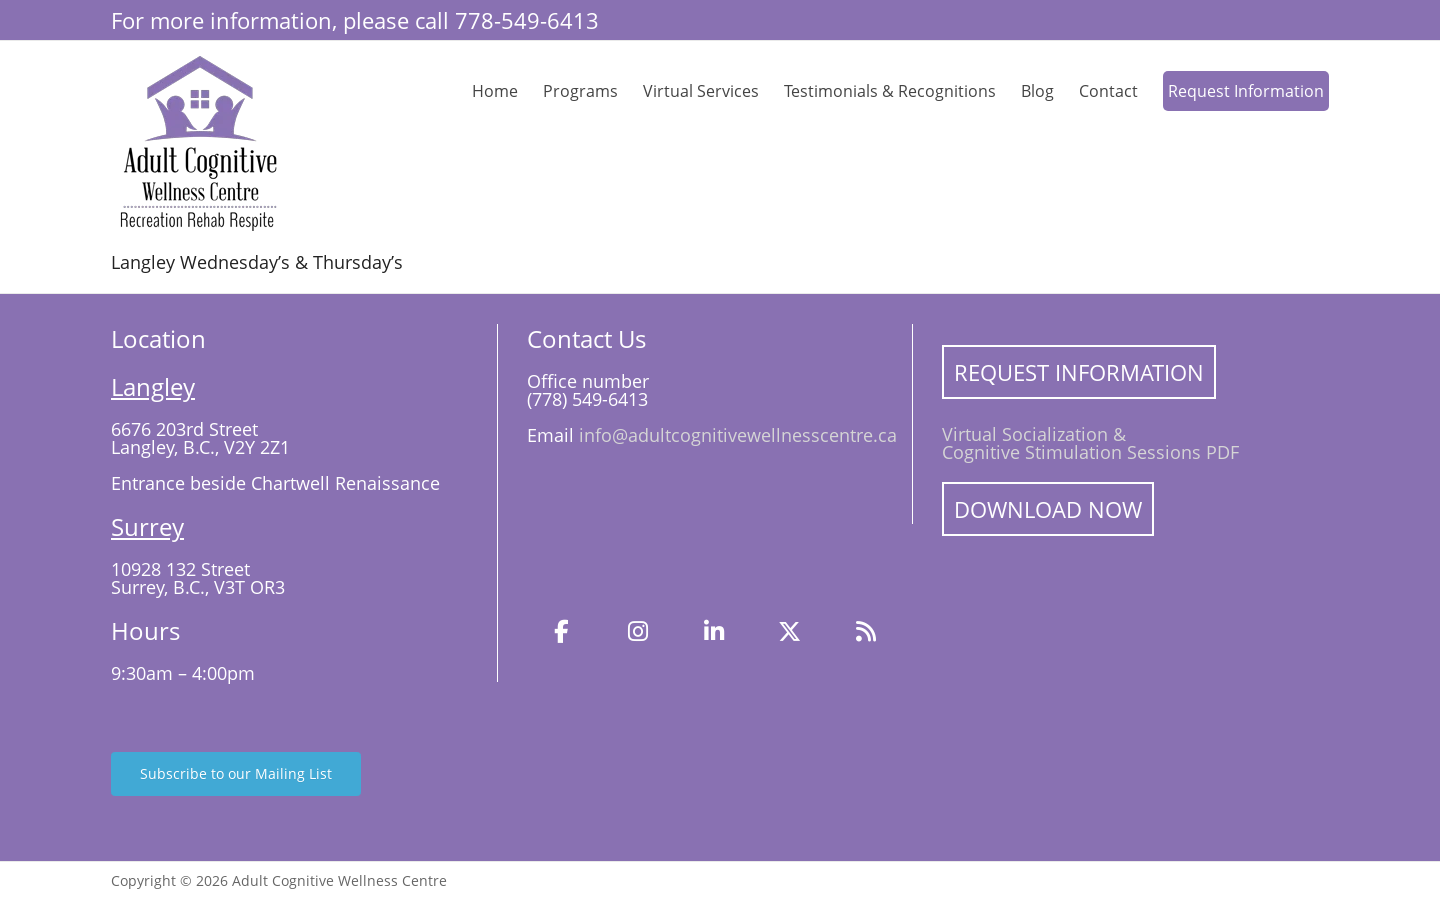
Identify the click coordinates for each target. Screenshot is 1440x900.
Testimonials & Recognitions (890, 91)
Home (495, 91)
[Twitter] (790, 632)
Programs (580, 91)
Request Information (1246, 91)
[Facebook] (562, 632)
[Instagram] (638, 632)
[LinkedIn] (714, 632)
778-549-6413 (527, 20)
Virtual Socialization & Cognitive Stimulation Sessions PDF (1090, 443)
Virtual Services (701, 91)
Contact (1108, 91)
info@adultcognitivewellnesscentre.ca (738, 435)
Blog (1037, 91)
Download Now (1048, 509)
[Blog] (866, 632)
